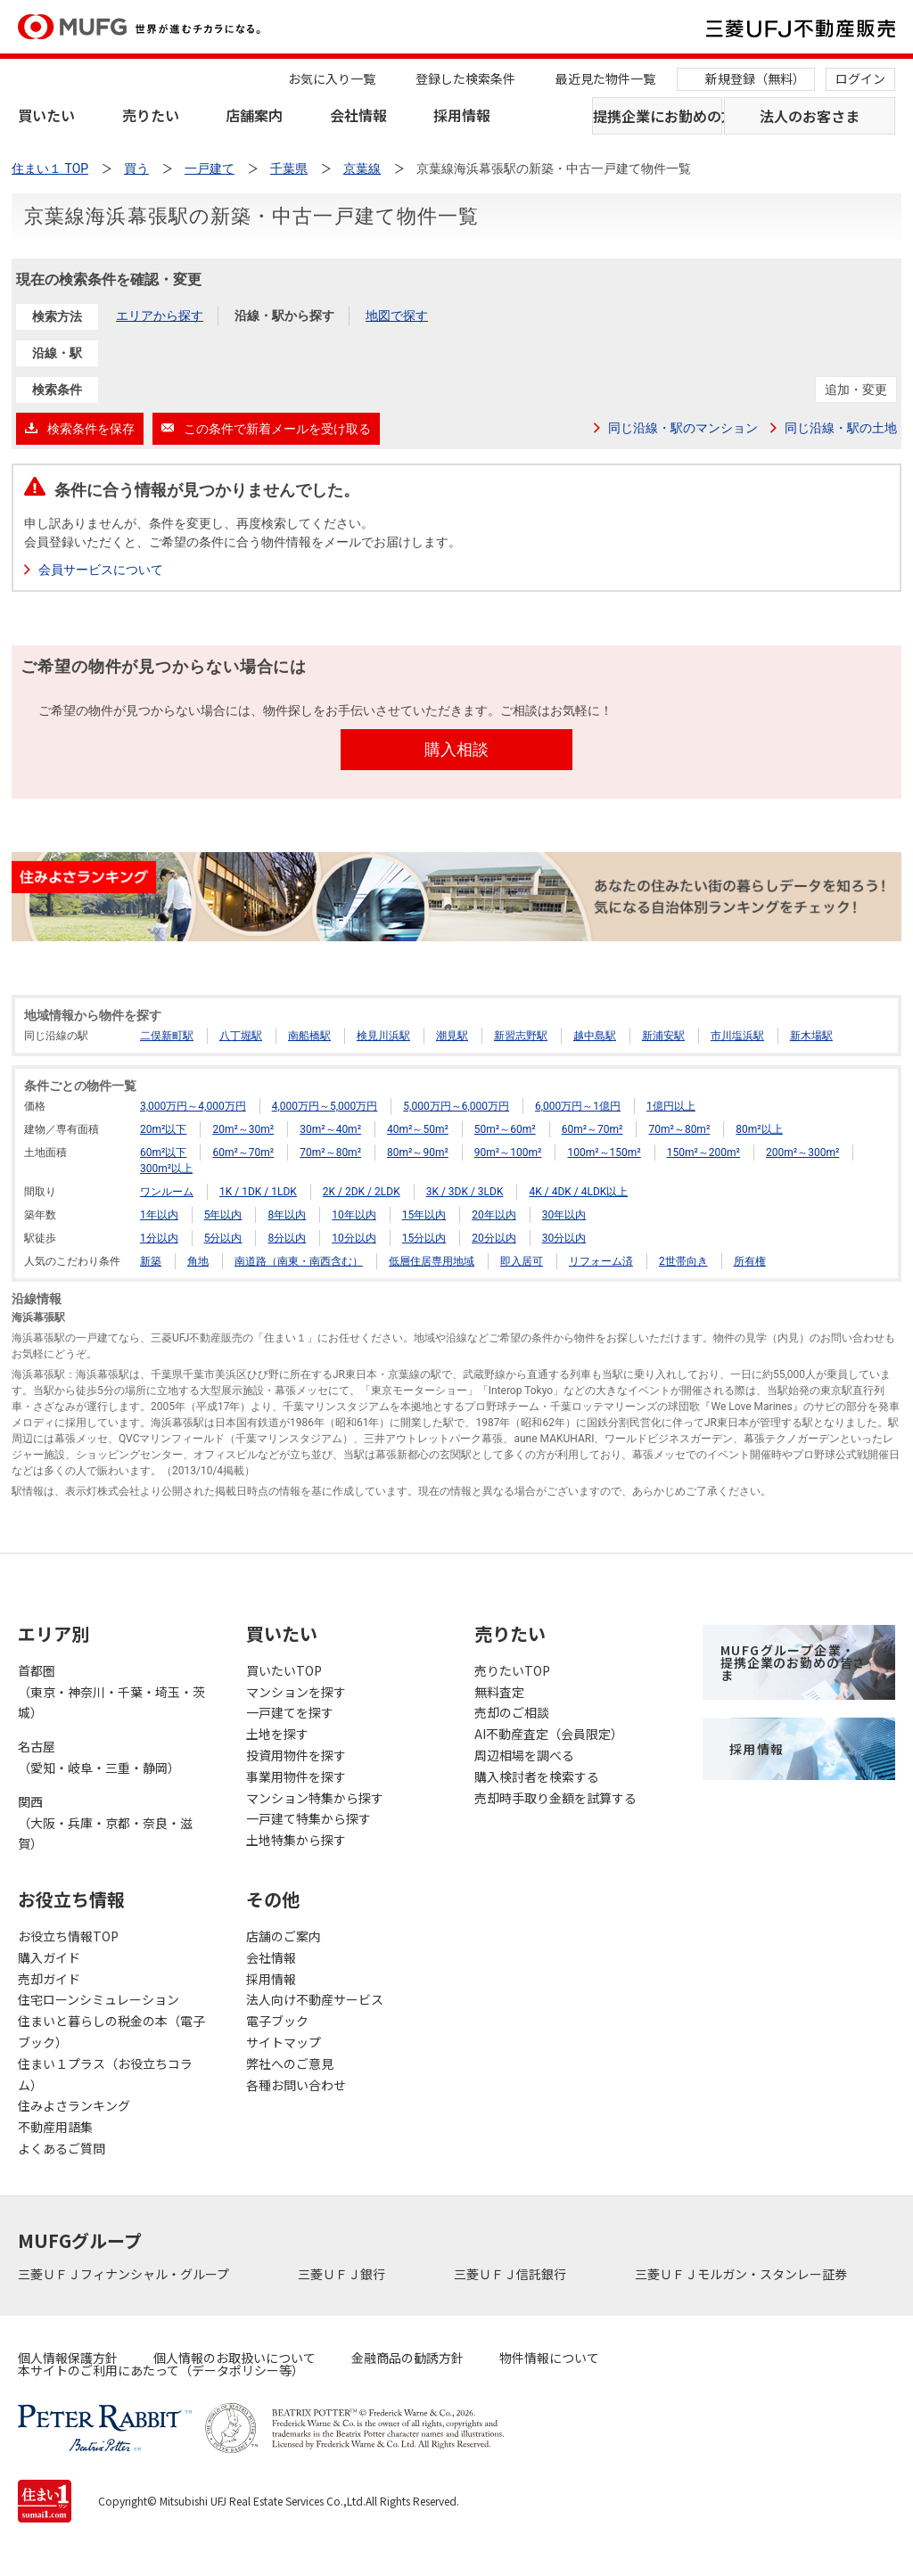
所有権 (750, 1261)
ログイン (860, 78)
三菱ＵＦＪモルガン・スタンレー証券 (742, 2274)
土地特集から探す (296, 1840)
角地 (198, 1261)
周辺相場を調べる (524, 1755)
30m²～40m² (330, 1129)
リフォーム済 (601, 1261)
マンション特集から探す (314, 1798)
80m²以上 (759, 1129)
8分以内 (286, 1238)
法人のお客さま (810, 116)
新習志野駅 (520, 1036)
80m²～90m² (417, 1152)
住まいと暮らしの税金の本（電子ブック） (111, 2031)
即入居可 (521, 1261)
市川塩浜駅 (737, 1036)
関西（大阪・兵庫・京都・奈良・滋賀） (105, 1823)
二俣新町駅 (166, 1036)
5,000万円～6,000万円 (456, 1106)
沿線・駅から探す (284, 315)
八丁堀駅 (240, 1036)
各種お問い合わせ (296, 2085)
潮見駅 (452, 1036)
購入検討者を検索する (536, 1776)
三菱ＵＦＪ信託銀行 (511, 2274)
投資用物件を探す (296, 1755)
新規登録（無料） (755, 78)
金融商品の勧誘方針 (407, 2357)
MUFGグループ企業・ (793, 1662)
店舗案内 (254, 115)
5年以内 (223, 1215)
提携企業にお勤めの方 (657, 116)
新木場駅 (811, 1036)
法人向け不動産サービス (314, 1999)
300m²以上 (166, 1168)
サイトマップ (283, 2042)
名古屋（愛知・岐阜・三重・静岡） (99, 1756)
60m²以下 (163, 1152)
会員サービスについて (100, 569)
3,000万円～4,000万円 (193, 1106)
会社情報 (358, 115)
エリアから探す (159, 315)
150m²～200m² (703, 1152)
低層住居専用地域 (431, 1261)
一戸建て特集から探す (308, 1818)
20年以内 (494, 1215)
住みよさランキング (74, 2105)
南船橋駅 (309, 1036)
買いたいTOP (284, 1670)
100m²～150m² (603, 1152)
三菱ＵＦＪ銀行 (343, 2274)
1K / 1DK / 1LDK (258, 1191)
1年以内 (159, 1215)
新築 (150, 1261)
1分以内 (159, 1238)
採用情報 (461, 115)
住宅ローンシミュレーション (98, 1999)
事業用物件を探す (296, 1776)
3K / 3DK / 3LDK (465, 1191)
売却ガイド (49, 1979)
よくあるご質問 (61, 2148)
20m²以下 (163, 1129)
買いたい (46, 115)
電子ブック (277, 2021)
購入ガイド (49, 1957)
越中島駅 (594, 1036)
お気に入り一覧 (331, 78)
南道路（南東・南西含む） (298, 1261)
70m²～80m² (679, 1129)
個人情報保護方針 (68, 2357)
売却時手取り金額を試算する (555, 1798)
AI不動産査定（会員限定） (548, 1734)
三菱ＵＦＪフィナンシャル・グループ (125, 2274)
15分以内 (424, 1238)
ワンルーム (166, 1191)
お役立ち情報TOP (68, 1936)
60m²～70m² (592, 1129)
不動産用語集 (55, 2127)
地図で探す (397, 315)
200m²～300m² (802, 1152)
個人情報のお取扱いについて (234, 2357)
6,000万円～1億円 (578, 1106)
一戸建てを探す (289, 1712)
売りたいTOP (512, 1670)
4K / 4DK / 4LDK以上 (578, 1191)
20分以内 (494, 1238)
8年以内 (286, 1215)
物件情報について (549, 2357)
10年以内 (354, 1215)
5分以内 (223, 1238)
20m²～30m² (243, 1129)
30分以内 (564, 1238)
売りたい (150, 115)
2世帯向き (683, 1261)
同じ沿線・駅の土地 (841, 428)
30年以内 (564, 1215)
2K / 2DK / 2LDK (361, 1191)
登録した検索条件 (465, 78)
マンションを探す (296, 1692)
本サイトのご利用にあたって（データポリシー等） (161, 2370)
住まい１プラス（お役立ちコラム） (105, 2074)
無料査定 (499, 1692)
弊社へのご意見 (289, 2063)
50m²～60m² (505, 1129)
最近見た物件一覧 (605, 78)
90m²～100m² (508, 1152)
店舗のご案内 (283, 1936)
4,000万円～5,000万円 (325, 1106)
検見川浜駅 (383, 1036)
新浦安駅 (663, 1036)
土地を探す (277, 1734)
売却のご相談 (511, 1712)
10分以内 (354, 1238)
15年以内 (424, 1215)
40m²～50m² (417, 1129)
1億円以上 (670, 1106)
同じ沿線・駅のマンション (683, 428)
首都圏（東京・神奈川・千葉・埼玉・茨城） (111, 1691)
